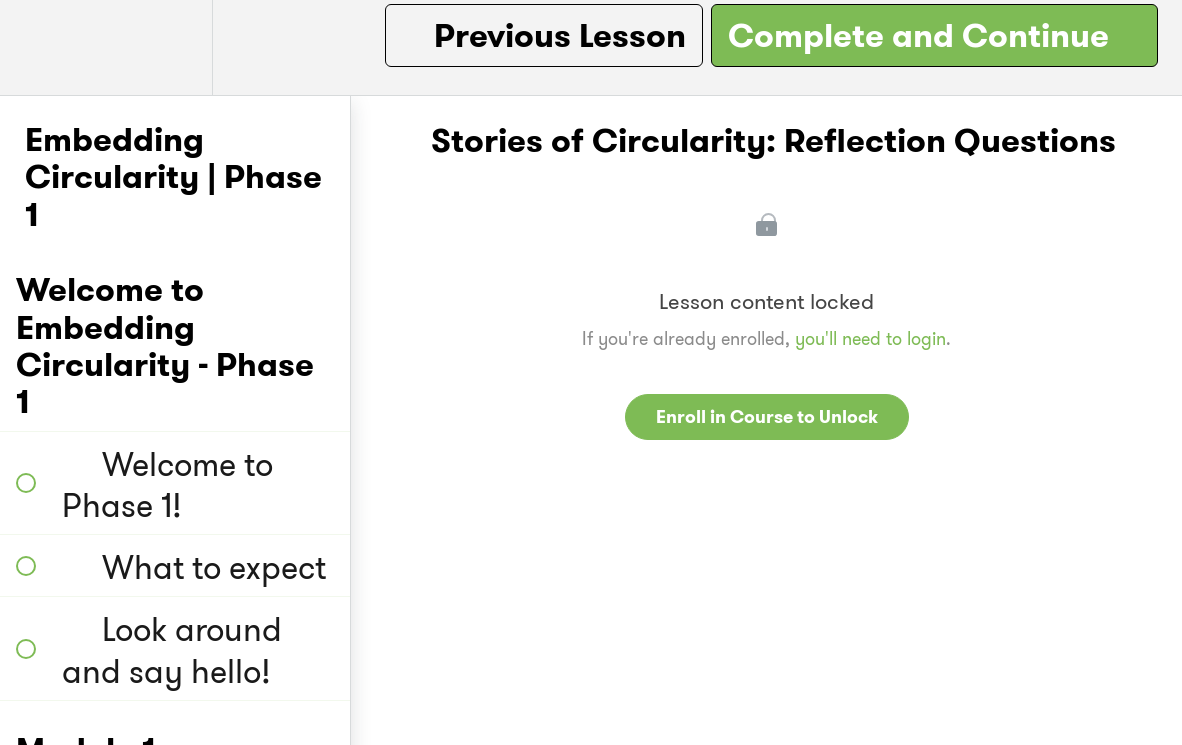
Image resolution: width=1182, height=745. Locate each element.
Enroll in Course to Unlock (767, 416)
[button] (37, 47)
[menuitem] (175, 47)
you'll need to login (870, 338)
